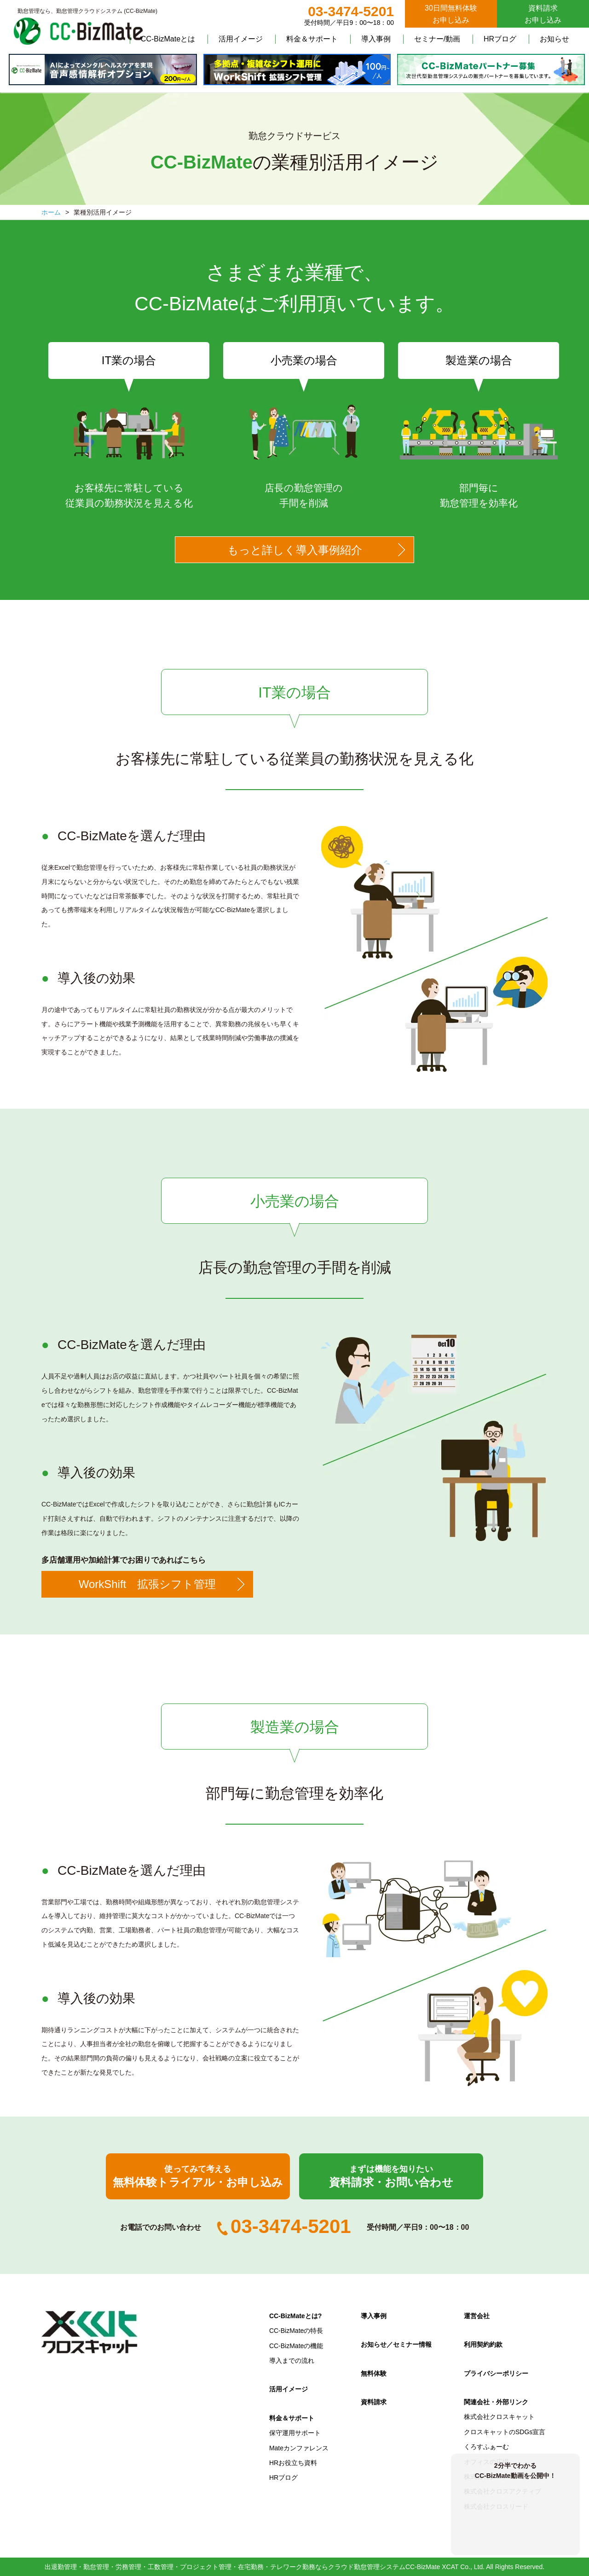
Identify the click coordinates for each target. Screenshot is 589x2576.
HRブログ (500, 39)
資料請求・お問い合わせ (391, 2176)
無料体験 (374, 2373)
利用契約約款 (483, 2344)
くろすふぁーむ (486, 2446)
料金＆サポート (312, 39)
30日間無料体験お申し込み (451, 14)
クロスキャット (89, 2332)
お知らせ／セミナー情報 (396, 2344)
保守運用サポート (295, 2432)
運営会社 (477, 2316)
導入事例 (376, 39)
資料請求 (374, 2402)
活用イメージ (241, 39)
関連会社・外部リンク (496, 2402)
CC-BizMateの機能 (296, 2345)
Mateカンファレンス (299, 2448)
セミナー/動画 (437, 39)
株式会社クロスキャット (499, 2416)
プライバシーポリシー (496, 2373)
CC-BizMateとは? (295, 2316)
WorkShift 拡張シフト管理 (147, 1584)
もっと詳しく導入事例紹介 (294, 550)
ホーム (51, 212)
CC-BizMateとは (168, 39)
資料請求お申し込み (543, 14)
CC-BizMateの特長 (296, 2330)
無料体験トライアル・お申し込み (198, 2176)
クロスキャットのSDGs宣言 (504, 2432)
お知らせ (554, 39)
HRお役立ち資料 (293, 2462)
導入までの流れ (291, 2360)
